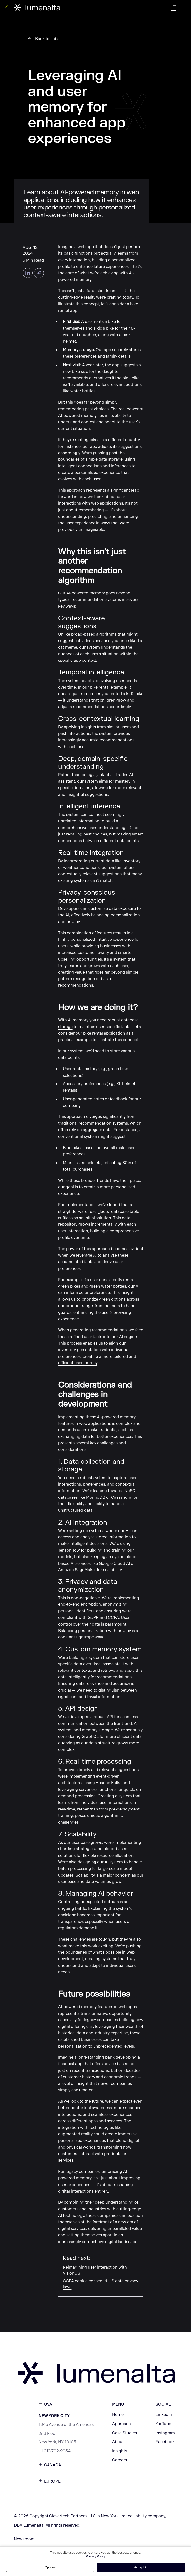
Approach (121, 2423)
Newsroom (24, 2538)
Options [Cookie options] (50, 2567)
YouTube (163, 2423)
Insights (119, 2451)
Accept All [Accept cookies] (141, 2567)
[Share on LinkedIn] (28, 273)
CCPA (113, 1617)
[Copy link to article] (39, 273)
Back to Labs (43, 38)
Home (118, 2414)
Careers (119, 2460)
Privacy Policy (95, 2556)
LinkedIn (164, 2414)
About (118, 2441)
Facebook (165, 2441)
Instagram (165, 2433)
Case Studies (124, 2433)
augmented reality (75, 2134)
